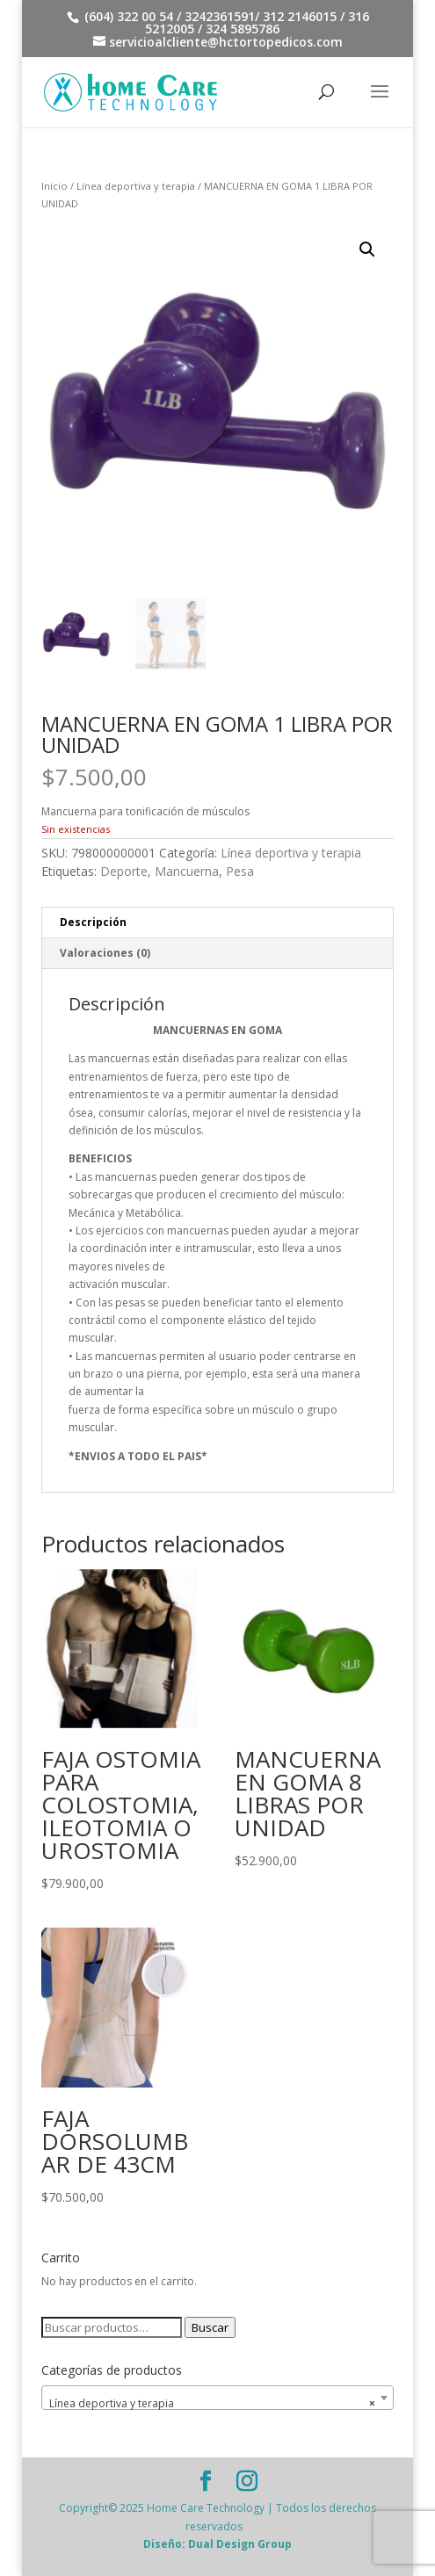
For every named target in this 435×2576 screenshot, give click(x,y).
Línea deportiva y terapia (135, 185)
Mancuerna (187, 871)
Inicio (54, 185)
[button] (367, 249)
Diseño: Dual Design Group (217, 2543)
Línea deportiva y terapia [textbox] (212, 2403)
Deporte (124, 871)
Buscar (210, 2327)
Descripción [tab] (93, 922)
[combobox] (217, 2397)
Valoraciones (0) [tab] (105, 952)
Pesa (240, 871)
